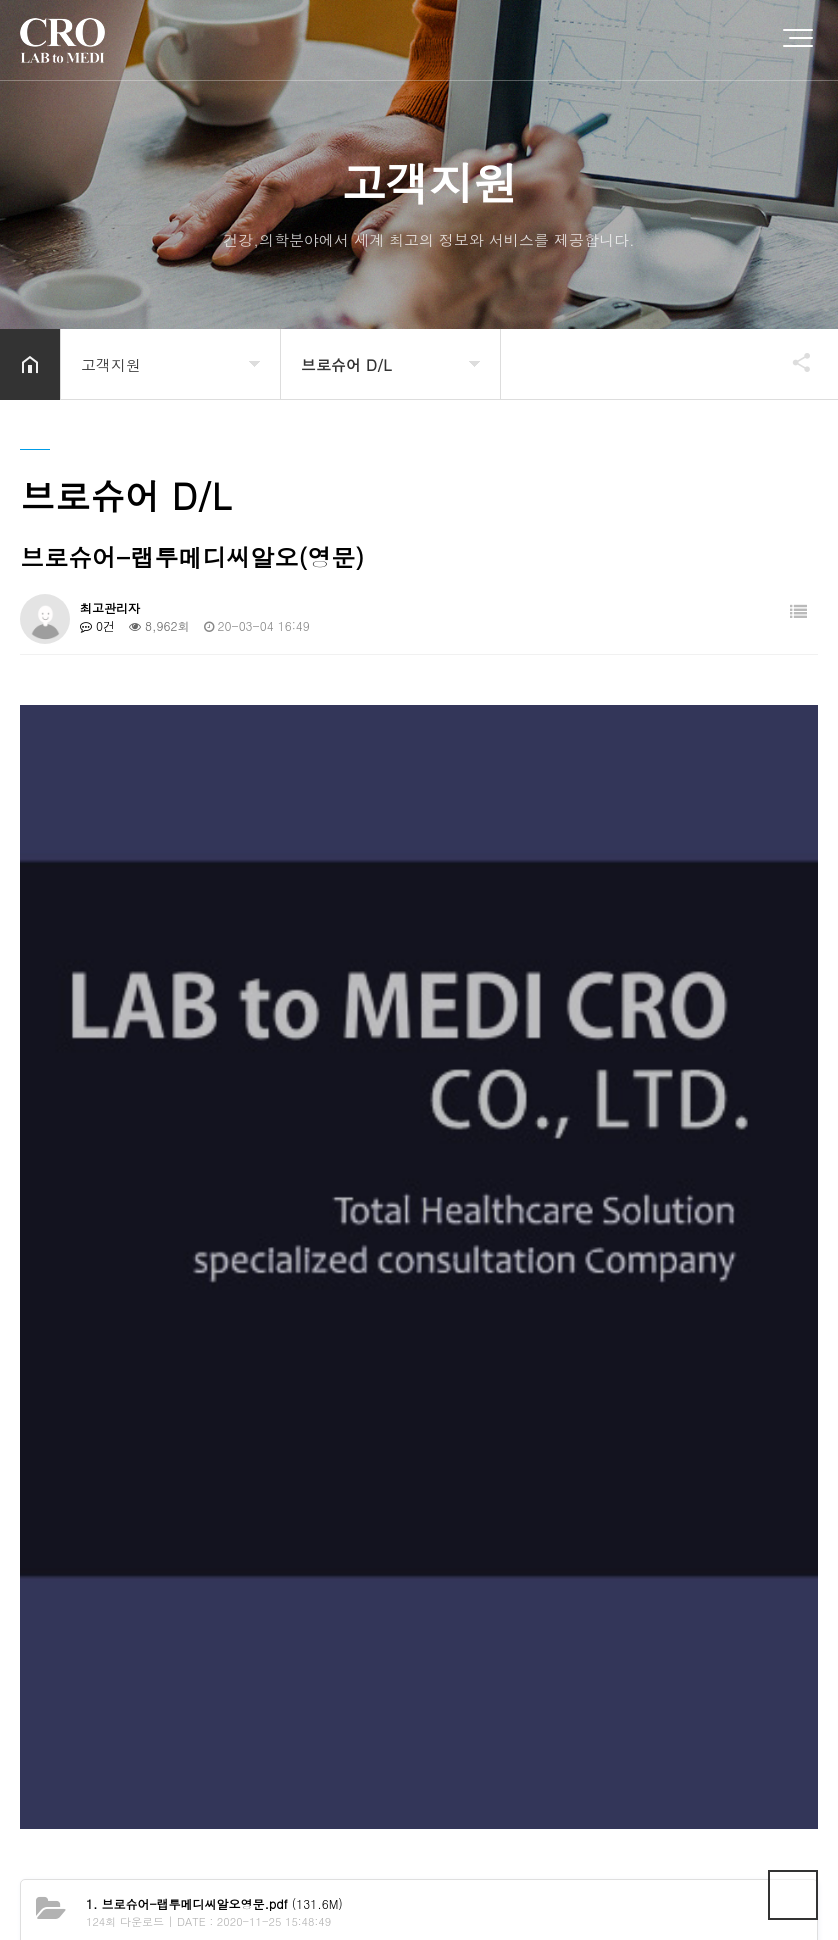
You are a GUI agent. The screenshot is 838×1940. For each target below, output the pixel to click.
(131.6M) (214, 1272)
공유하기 (792, 362)
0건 (97, 625)
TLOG (562, 1874)
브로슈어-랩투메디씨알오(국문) (192, 1356)
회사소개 (50, 1750)
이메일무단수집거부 (303, 1750)
